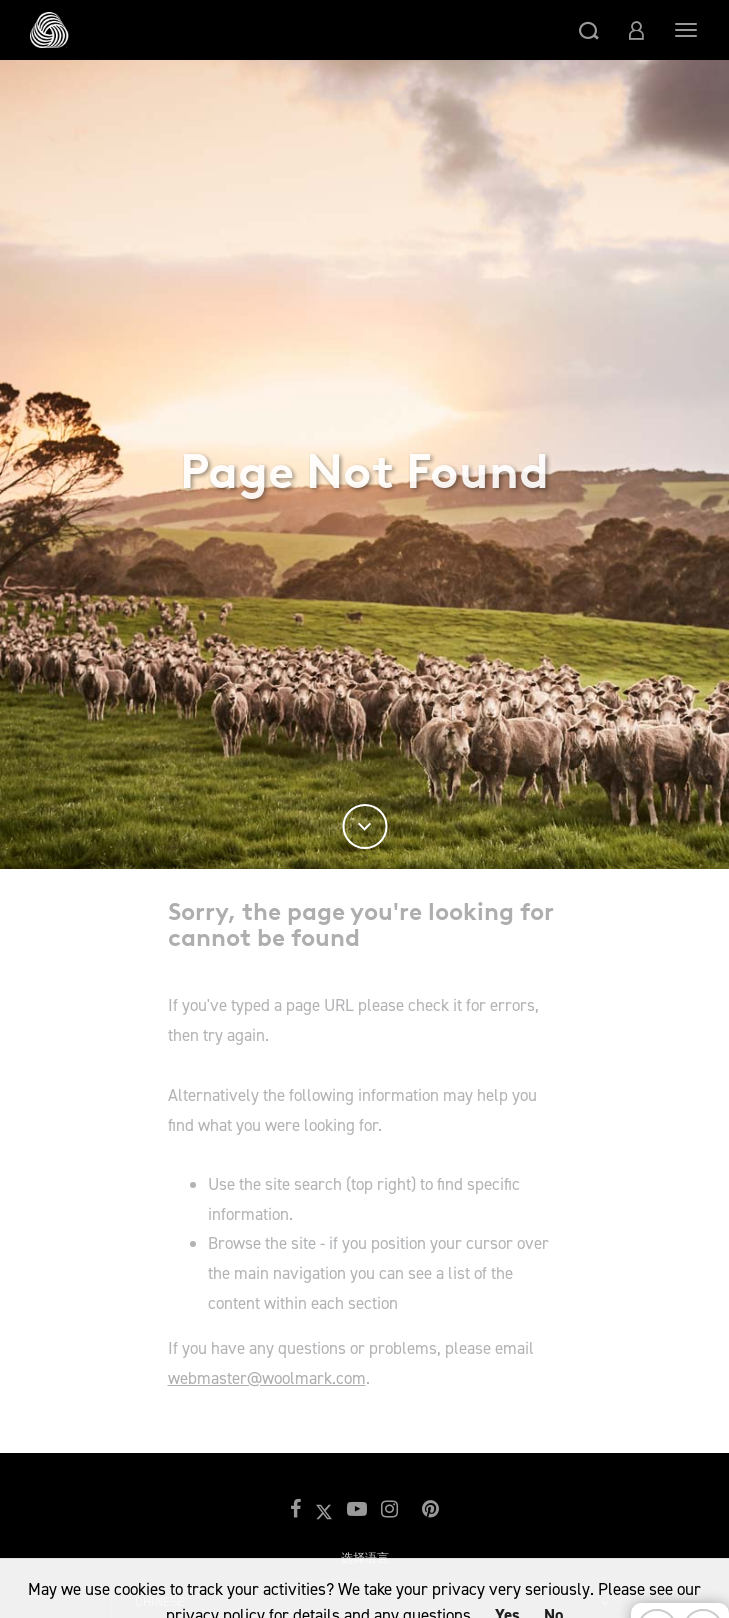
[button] (589, 30)
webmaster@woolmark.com (267, 1378)
